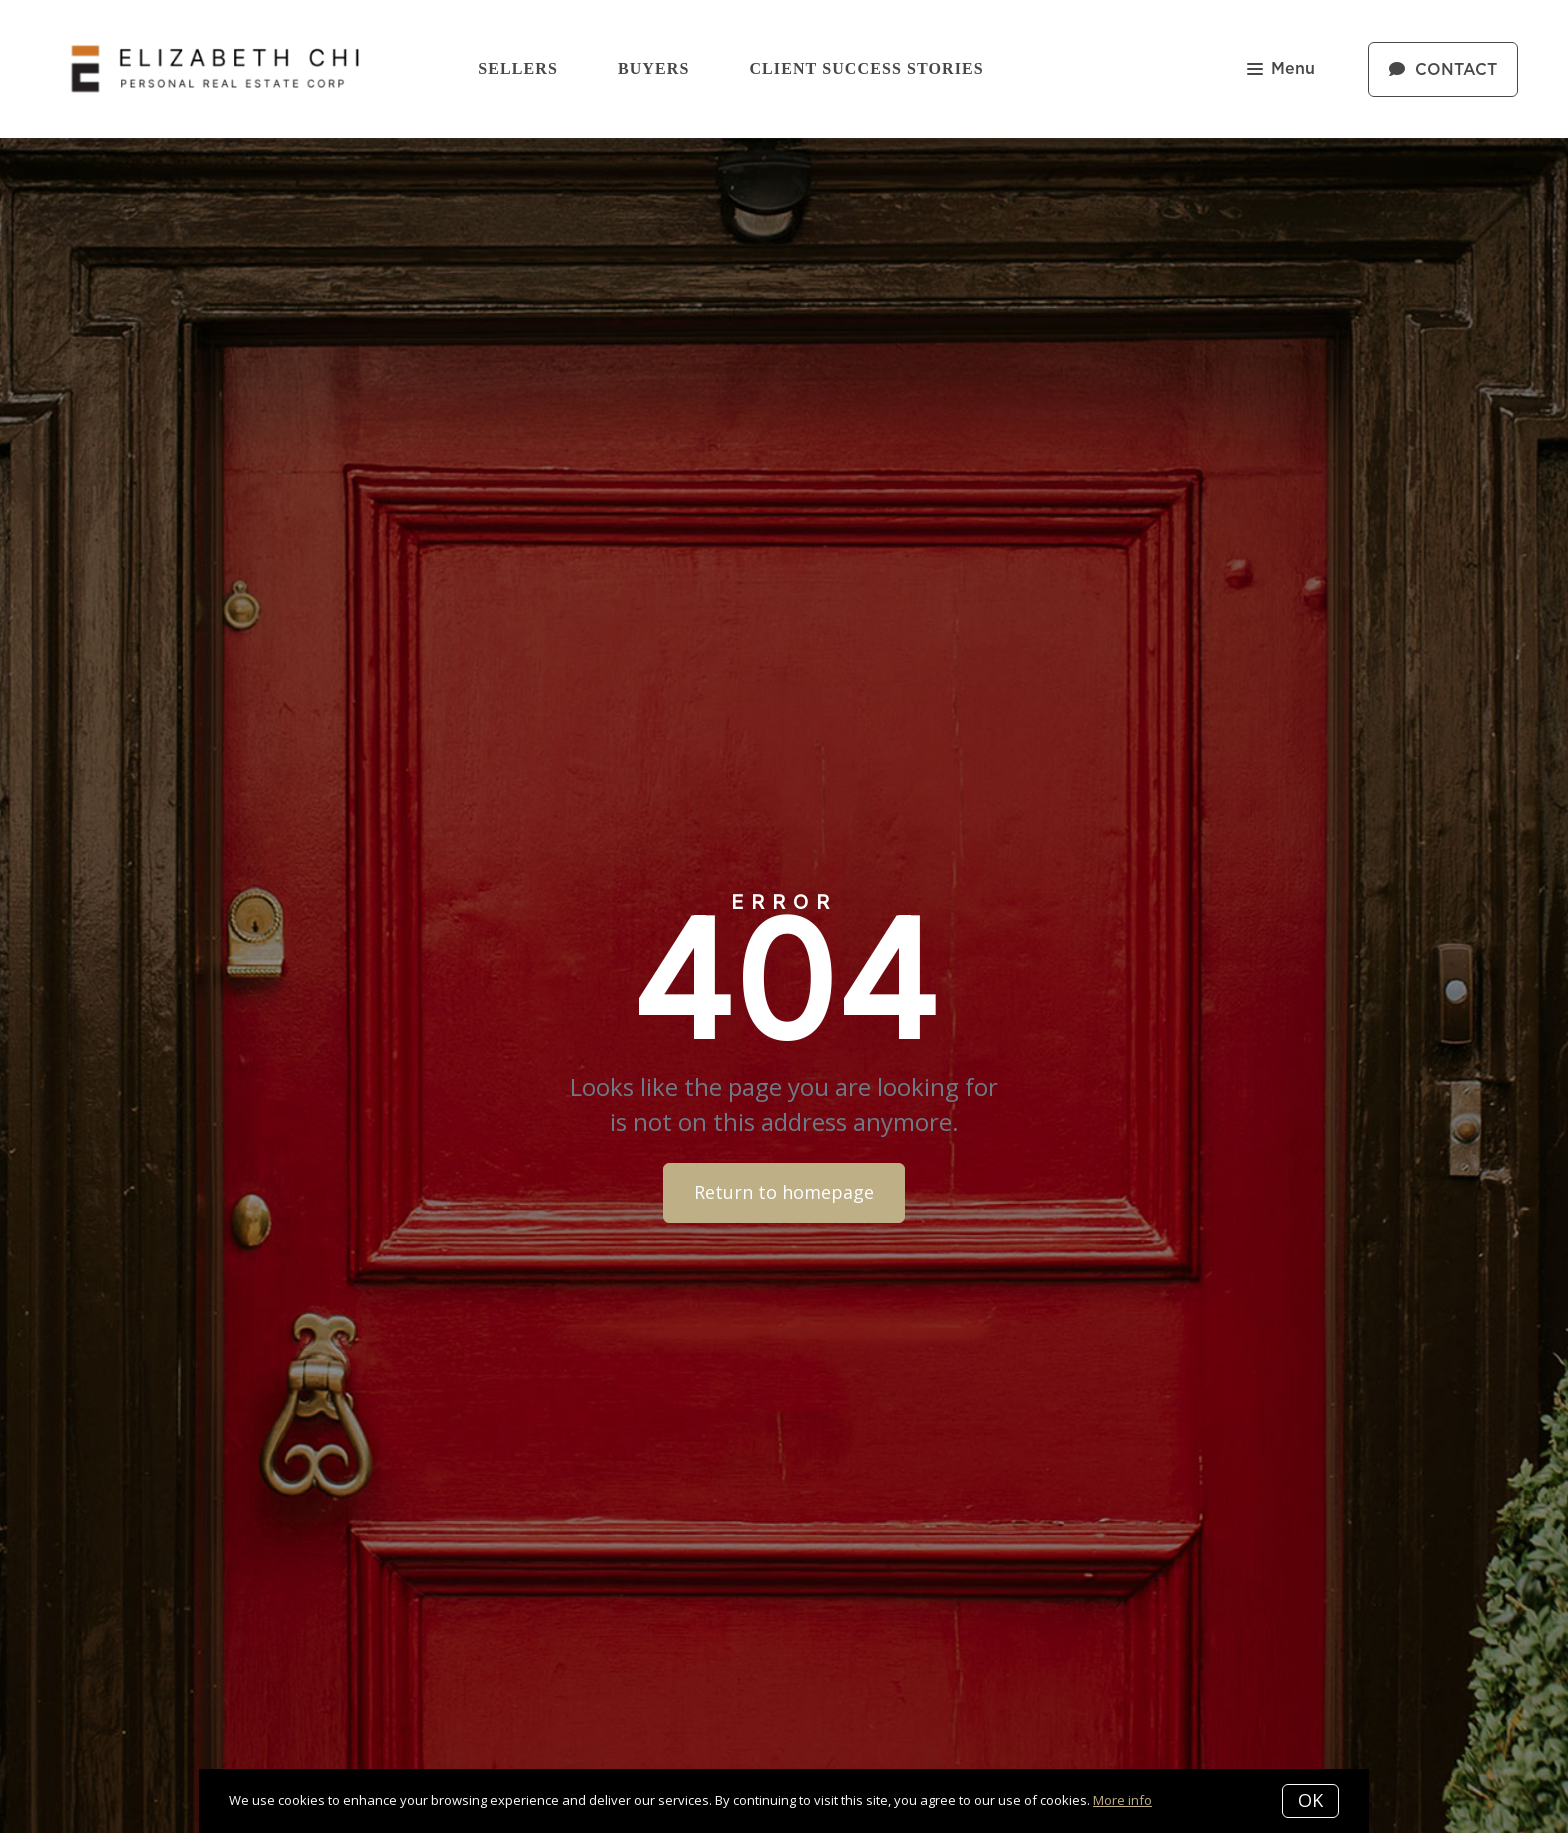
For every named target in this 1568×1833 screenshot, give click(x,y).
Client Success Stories (866, 68)
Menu (1281, 70)
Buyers (654, 68)
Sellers (518, 68)
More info (1122, 1800)
